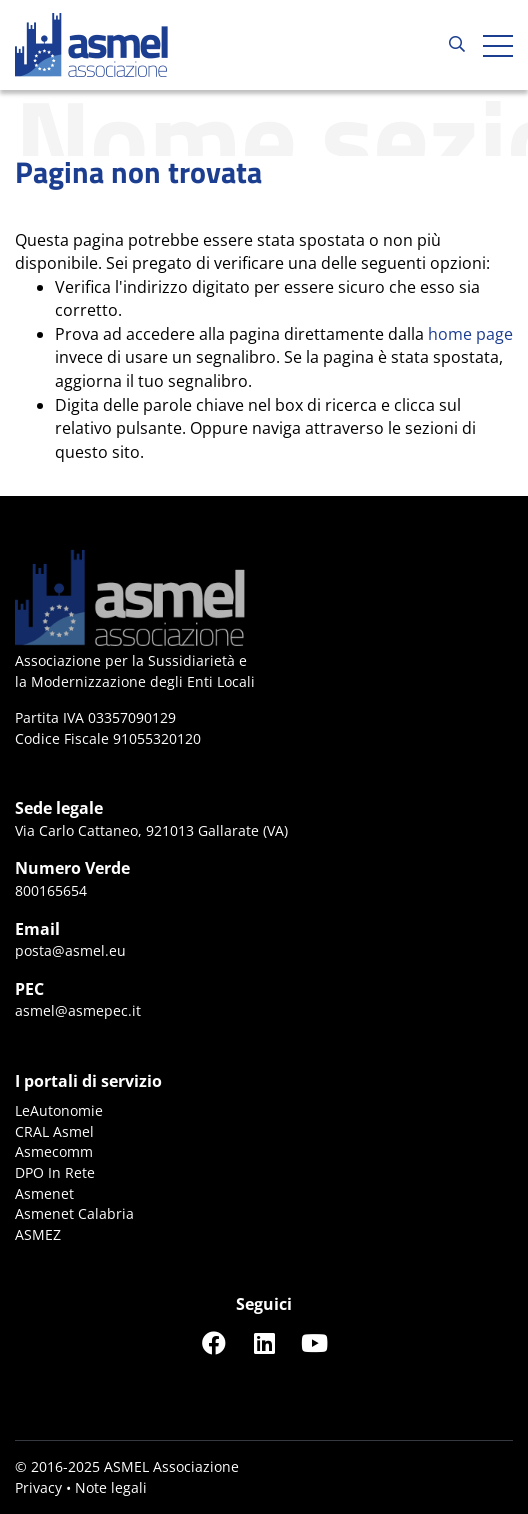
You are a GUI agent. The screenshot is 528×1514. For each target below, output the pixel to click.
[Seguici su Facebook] (214, 1342)
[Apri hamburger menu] (498, 45)
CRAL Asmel (54, 1131)
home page (470, 334)
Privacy (38, 1487)
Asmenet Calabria (74, 1213)
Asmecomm (54, 1151)
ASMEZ (38, 1234)
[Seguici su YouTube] (314, 1342)
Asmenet (44, 1193)
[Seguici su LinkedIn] (264, 1342)
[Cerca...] (457, 45)
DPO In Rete (55, 1172)
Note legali (111, 1487)
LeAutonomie (59, 1110)
